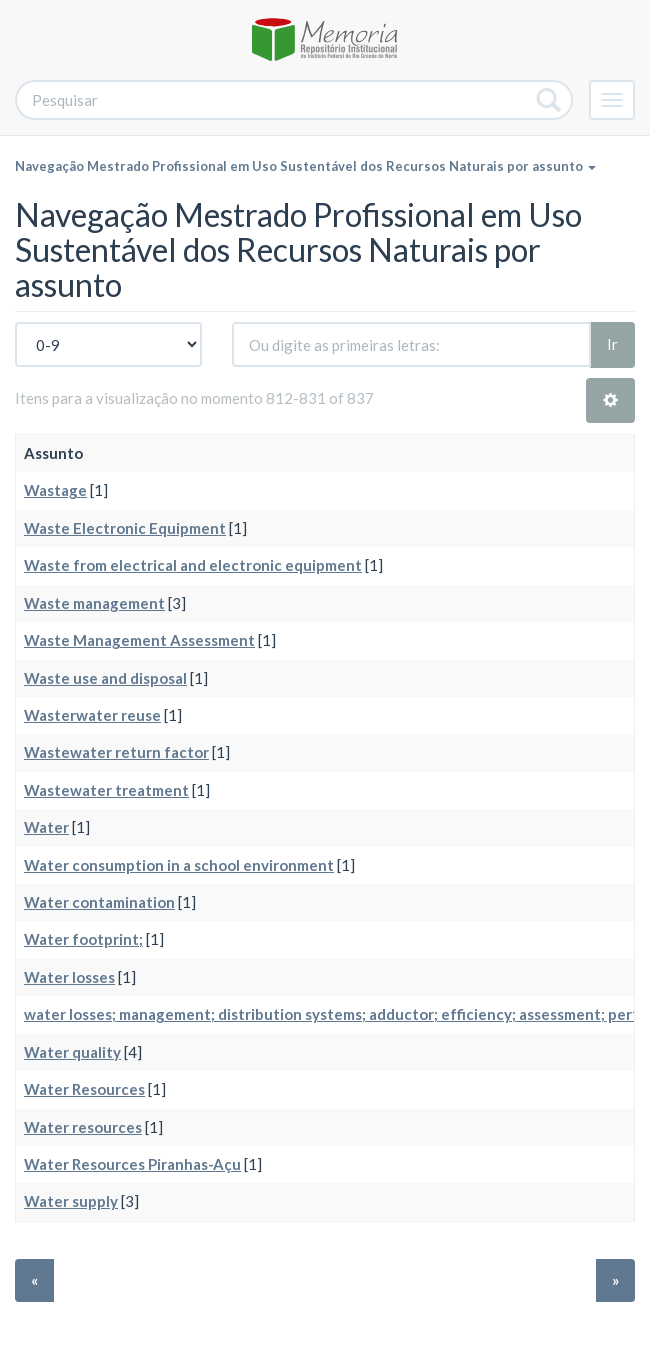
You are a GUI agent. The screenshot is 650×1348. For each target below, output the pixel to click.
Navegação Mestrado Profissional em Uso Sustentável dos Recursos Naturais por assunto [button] (305, 166)
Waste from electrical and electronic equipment (193, 565)
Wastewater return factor (116, 752)
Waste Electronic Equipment (125, 528)
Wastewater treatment (106, 790)
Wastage (55, 490)
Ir (612, 344)
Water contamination (99, 902)
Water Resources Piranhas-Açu (132, 1164)
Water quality (72, 1052)
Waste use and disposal (105, 678)
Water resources (83, 1127)
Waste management (94, 603)
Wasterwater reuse (92, 715)
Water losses (69, 977)
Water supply (71, 1201)
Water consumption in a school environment (179, 865)
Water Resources (84, 1089)
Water (46, 827)
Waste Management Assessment (139, 640)
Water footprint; (83, 939)
